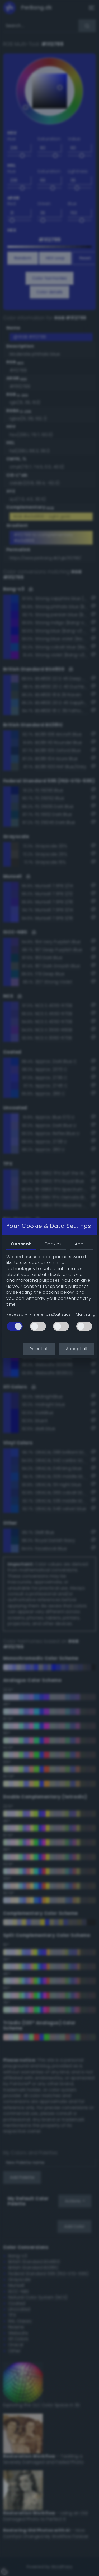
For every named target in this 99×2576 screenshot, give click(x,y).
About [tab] (81, 1244)
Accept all (76, 1349)
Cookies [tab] (53, 1244)
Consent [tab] (21, 1244)
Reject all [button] (38, 1349)
